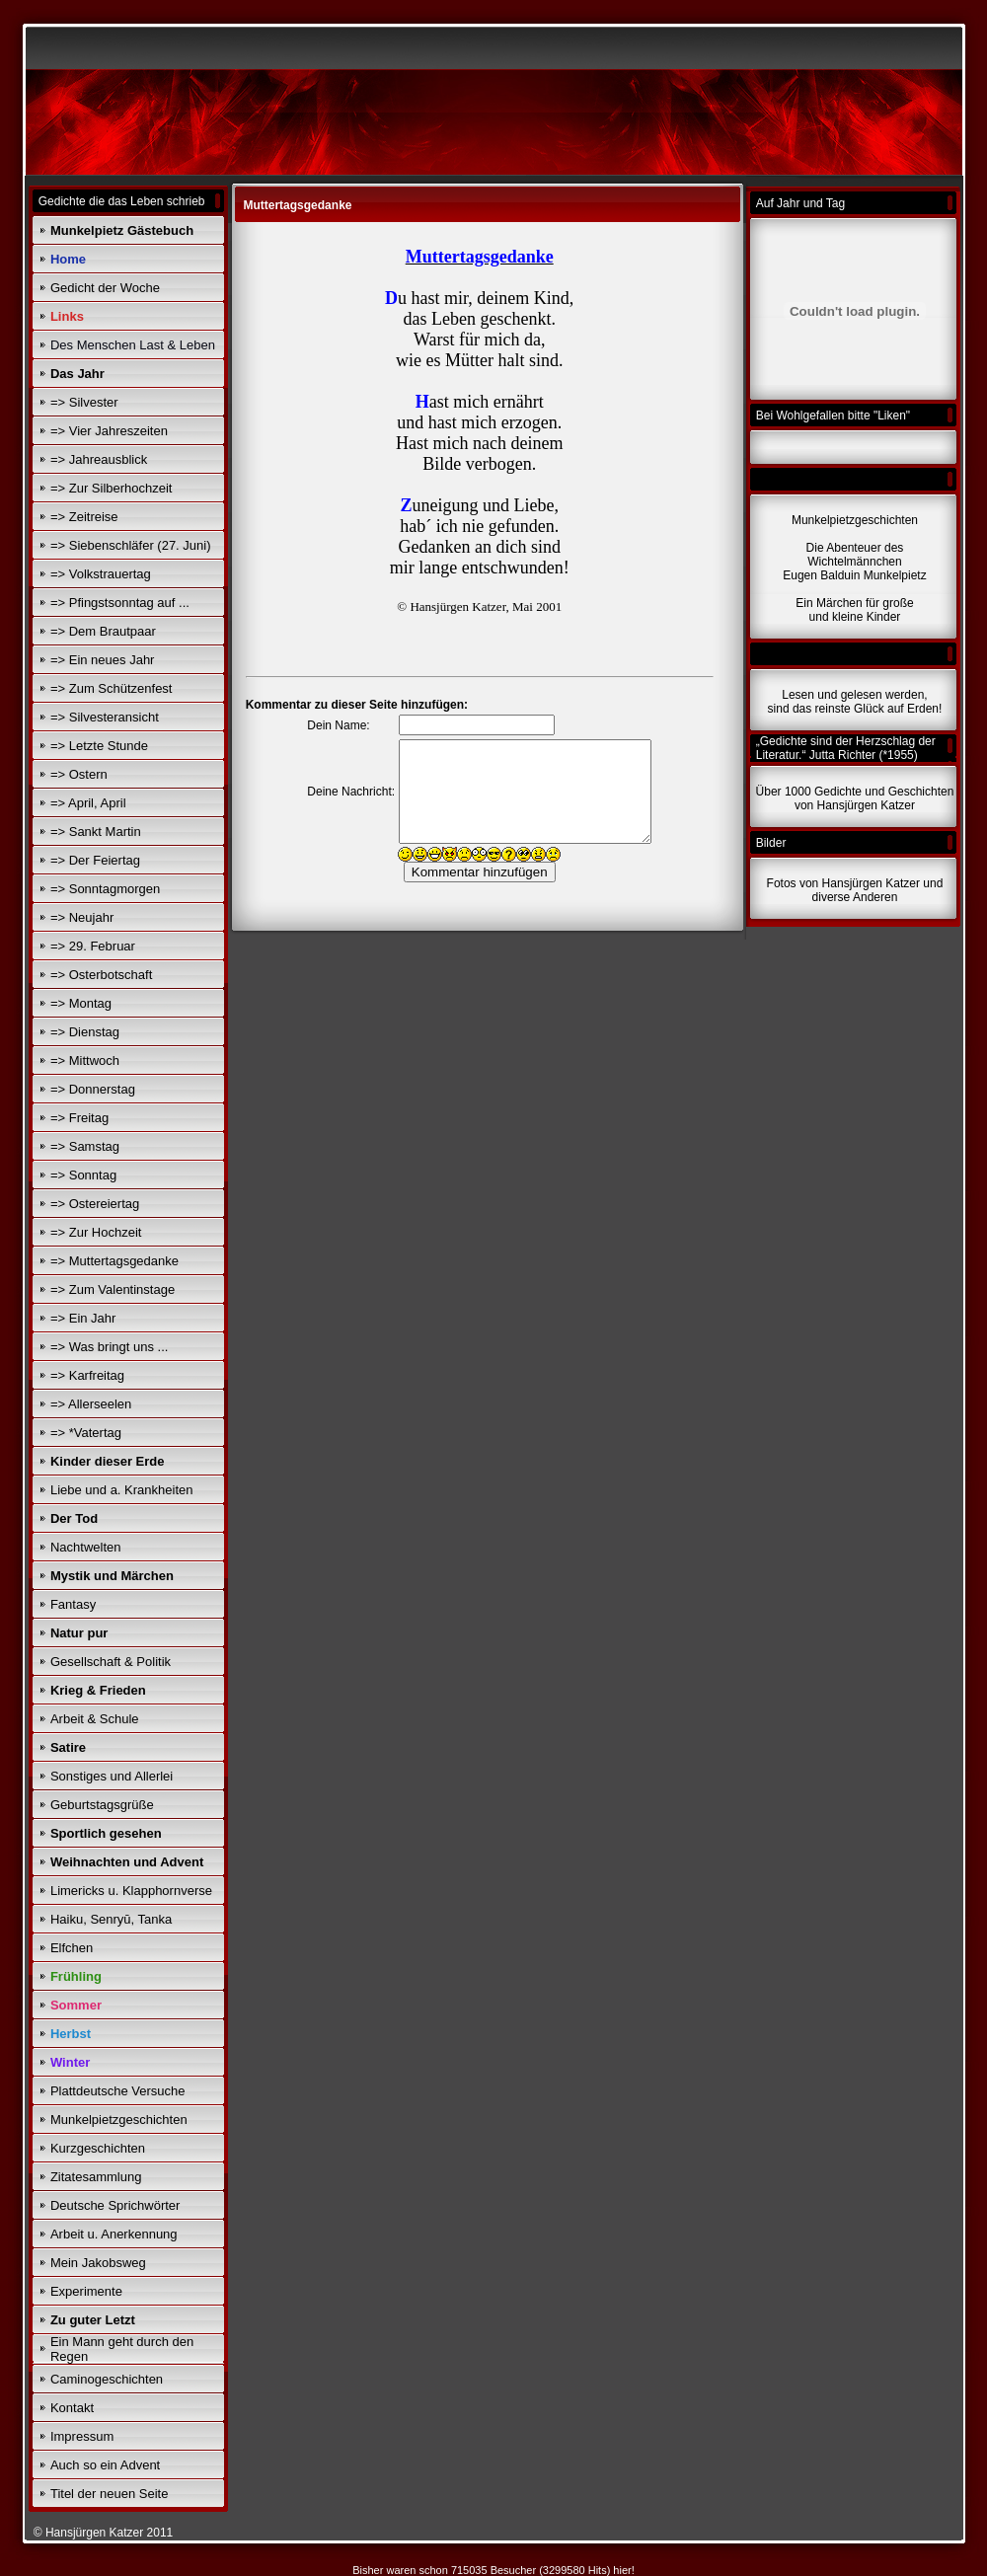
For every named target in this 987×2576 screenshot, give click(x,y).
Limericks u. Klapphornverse (131, 1890)
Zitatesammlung (95, 2176)
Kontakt (72, 2407)
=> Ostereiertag (94, 1203)
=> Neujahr (82, 917)
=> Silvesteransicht (104, 717)
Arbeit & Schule (94, 1718)
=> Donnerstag (92, 1089)
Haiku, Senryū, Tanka (111, 1919)
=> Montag (81, 1003)
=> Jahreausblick (98, 459)
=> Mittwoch (84, 1060)
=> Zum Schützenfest (111, 688)
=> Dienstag (84, 1031)
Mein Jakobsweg (98, 2262)
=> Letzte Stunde (99, 745)
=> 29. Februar (92, 946)
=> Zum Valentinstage (112, 1289)
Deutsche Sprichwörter (115, 2205)
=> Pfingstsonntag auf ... (120, 602)
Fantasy (73, 1604)
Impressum (82, 2436)
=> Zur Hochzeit (96, 1232)
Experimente (86, 2291)
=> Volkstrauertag (100, 574)
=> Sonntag (83, 1175)
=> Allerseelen (90, 1404)
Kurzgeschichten (97, 2148)
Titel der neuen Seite (109, 2493)
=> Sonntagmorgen (105, 888)
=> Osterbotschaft (101, 974)
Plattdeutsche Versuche (118, 2091)
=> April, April (88, 803)
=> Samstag (84, 1146)
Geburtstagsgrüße (102, 1804)
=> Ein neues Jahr (102, 659)
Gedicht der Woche (105, 287)
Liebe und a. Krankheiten (121, 1489)
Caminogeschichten (106, 2379)
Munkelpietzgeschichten (119, 2119)
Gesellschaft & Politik (110, 1661)
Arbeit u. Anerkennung (114, 2234)
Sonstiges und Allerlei (111, 1776)
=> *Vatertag (85, 1432)
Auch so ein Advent (105, 2465)
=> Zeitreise (84, 516)
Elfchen (71, 1947)
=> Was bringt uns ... (109, 1346)
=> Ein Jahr (83, 1318)
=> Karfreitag (87, 1375)
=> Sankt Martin (95, 831)
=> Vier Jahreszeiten (109, 430)
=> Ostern (79, 774)
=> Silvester (84, 402)
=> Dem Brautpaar (103, 631)
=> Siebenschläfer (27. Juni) (130, 545)
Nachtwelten (85, 1547)
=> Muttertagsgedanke (114, 1260)
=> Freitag (79, 1117)
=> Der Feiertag (95, 860)
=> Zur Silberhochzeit (111, 488)
